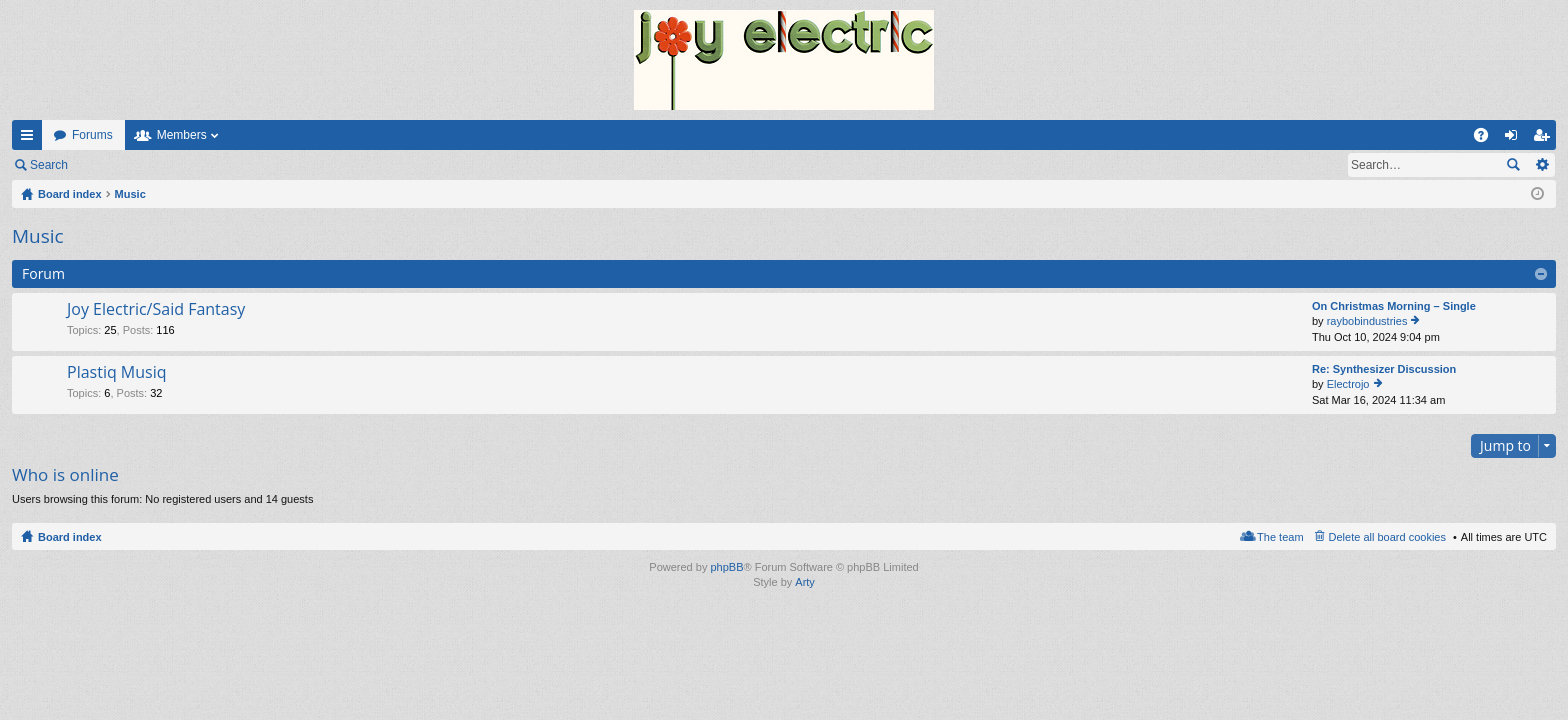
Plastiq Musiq (117, 373)
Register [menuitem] (1545, 139)
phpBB (726, 567)
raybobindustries (1367, 321)
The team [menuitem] (1280, 537)
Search (49, 165)
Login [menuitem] (1515, 139)
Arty (805, 582)
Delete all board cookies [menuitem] (1387, 537)
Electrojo (1348, 384)
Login (111, 165)
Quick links (31, 139)
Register (178, 165)
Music (38, 236)
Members (182, 135)
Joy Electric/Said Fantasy (156, 310)
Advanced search (1541, 165)
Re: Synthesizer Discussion (1384, 369)
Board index (70, 537)
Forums (92, 135)
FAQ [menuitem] (1487, 139)
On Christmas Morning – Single (1394, 306)
